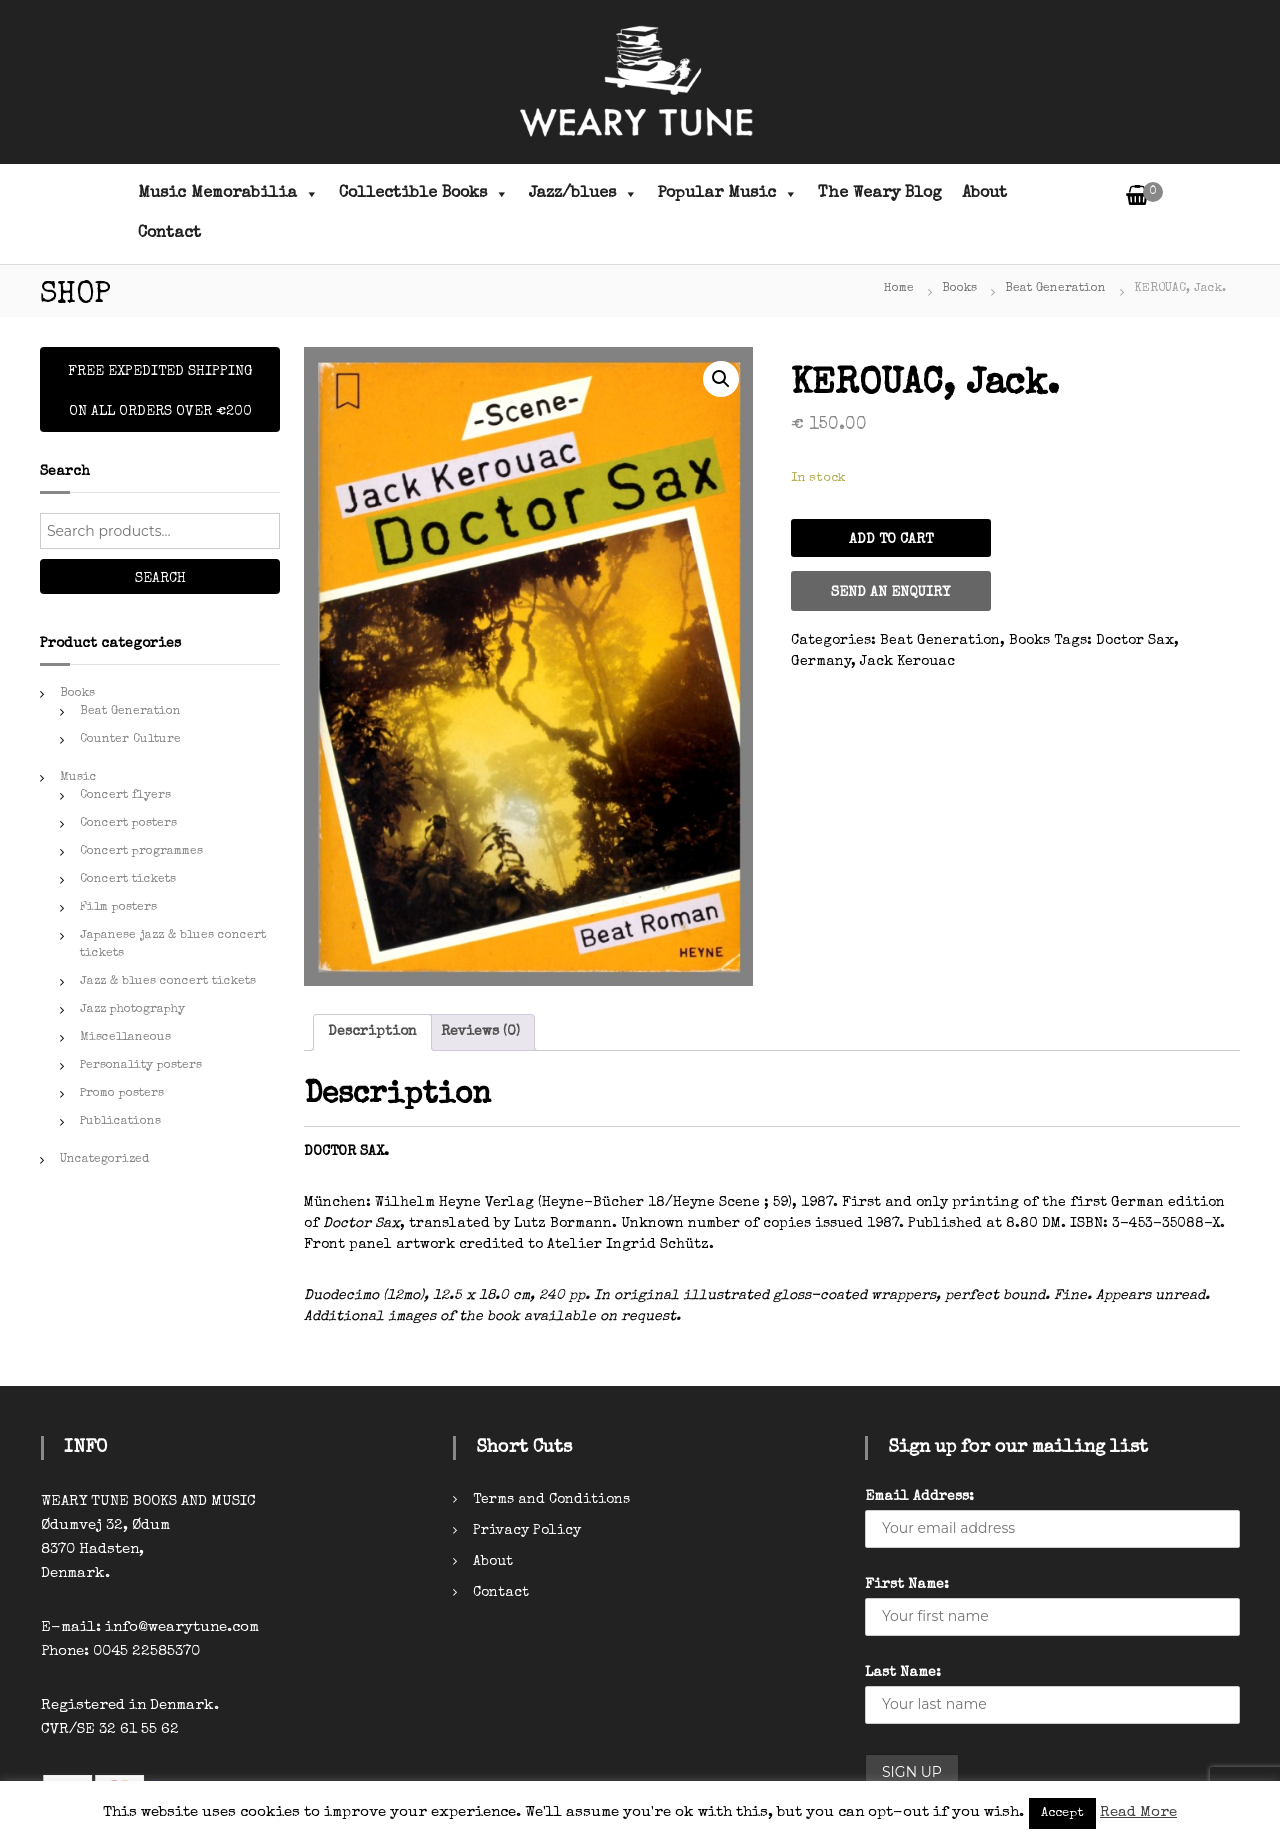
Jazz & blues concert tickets (168, 982)
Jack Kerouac (907, 662)
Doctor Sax (1135, 641)
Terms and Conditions (551, 1500)
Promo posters (122, 1094)
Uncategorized (104, 1160)
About (984, 194)
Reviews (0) (480, 1032)
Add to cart (891, 540)
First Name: (907, 1585)
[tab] (372, 1032)
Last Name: (903, 1673)
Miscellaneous (125, 1038)
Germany (821, 662)
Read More (1138, 1812)
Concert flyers (125, 796)
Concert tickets (128, 880)
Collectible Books (424, 194)
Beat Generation (1055, 289)
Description (372, 1032)
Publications (120, 1122)
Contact (169, 234)
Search (160, 579)
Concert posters (128, 824)
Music (78, 778)
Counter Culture (130, 740)
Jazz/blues (583, 194)
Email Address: (919, 1497)
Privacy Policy (527, 1531)
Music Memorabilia (228, 194)
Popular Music (728, 194)
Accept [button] (1062, 1813)
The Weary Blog (880, 194)
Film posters (118, 908)
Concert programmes (141, 852)
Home (899, 289)
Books (959, 289)
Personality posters (141, 1066)
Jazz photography (132, 1010)
